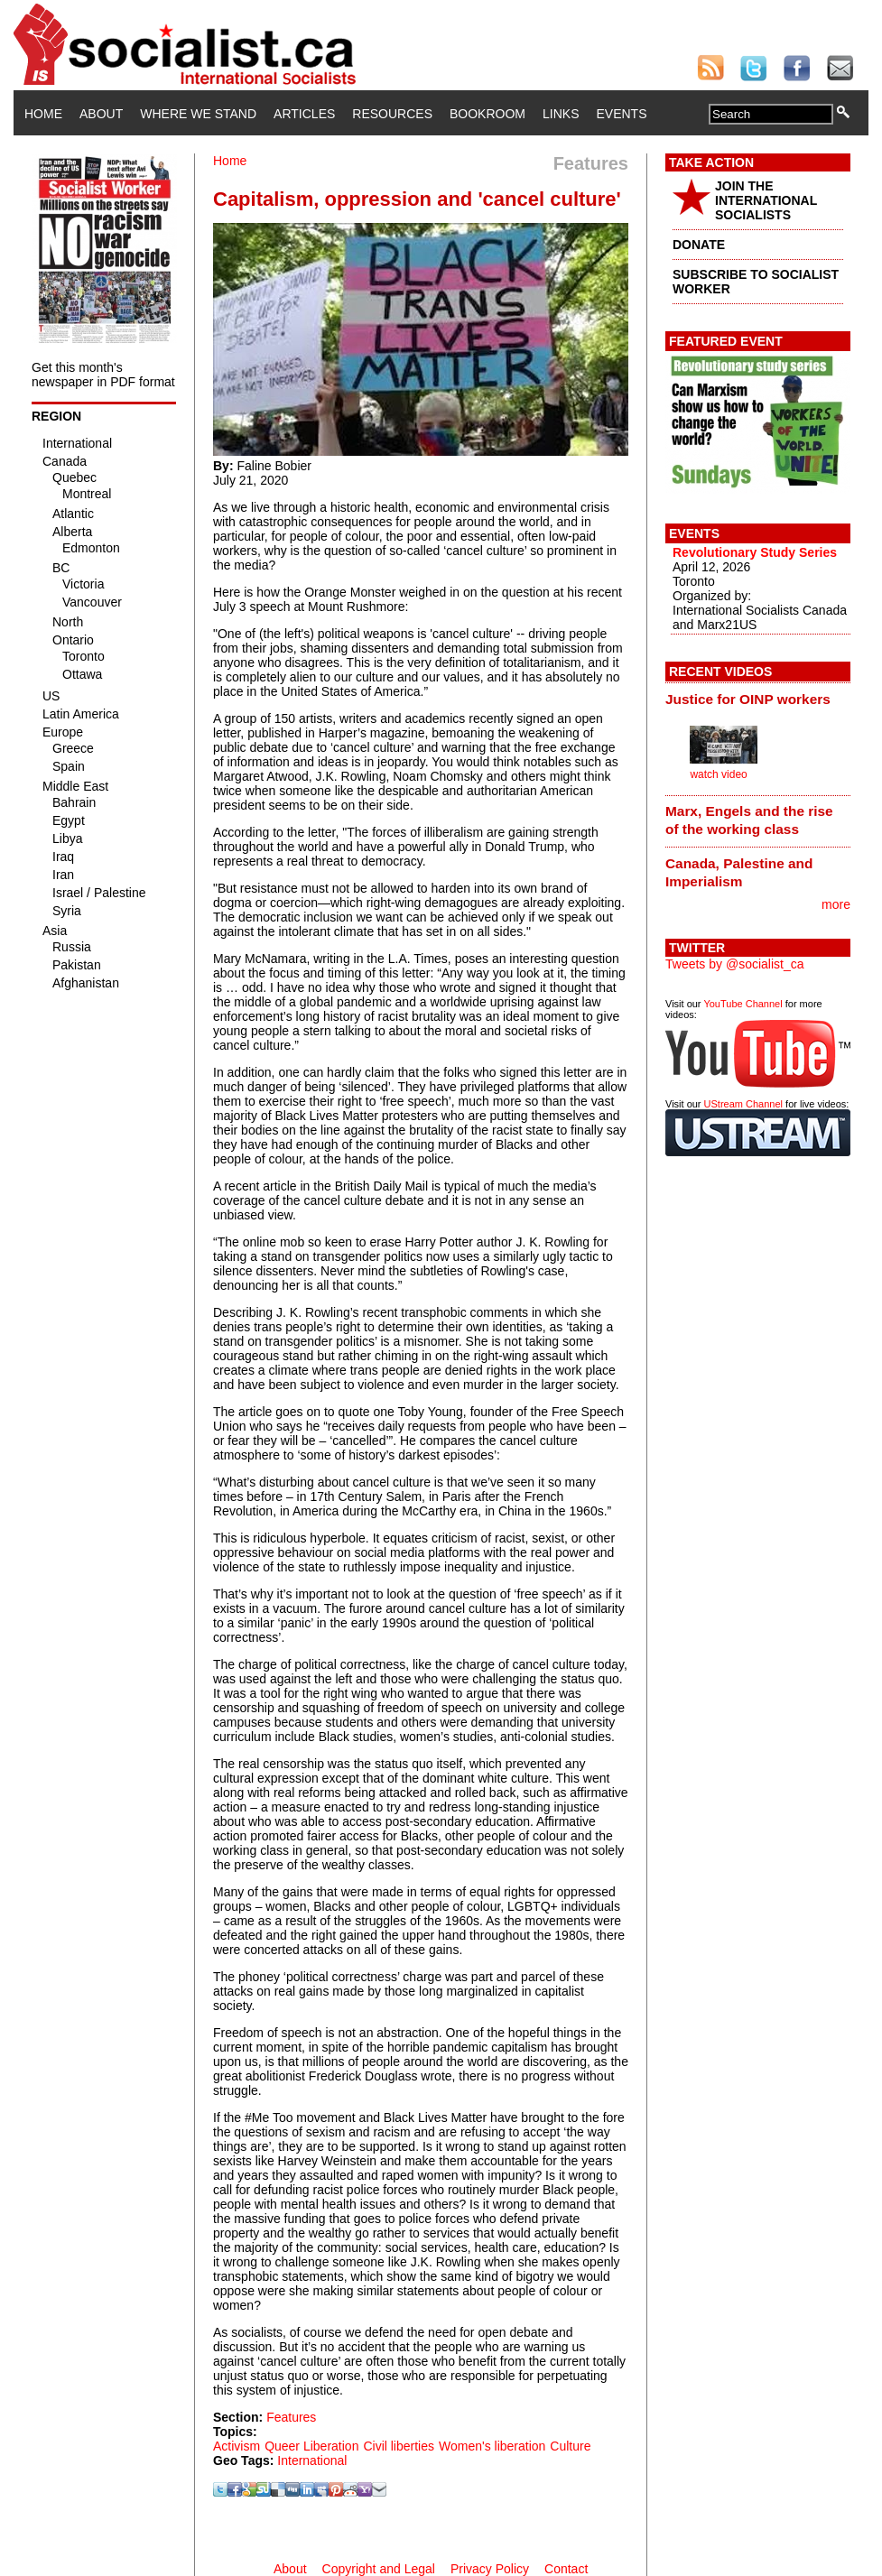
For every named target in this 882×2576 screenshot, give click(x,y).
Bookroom (487, 114)
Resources (392, 114)
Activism (236, 2446)
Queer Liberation (311, 2446)
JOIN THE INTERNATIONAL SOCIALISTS (766, 200)
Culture (570, 2446)
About (101, 114)
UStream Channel (743, 1103)
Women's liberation (492, 2446)
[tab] (757, 698)
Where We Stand (198, 114)
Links (561, 114)
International (312, 2460)
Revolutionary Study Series (755, 552)
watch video (718, 774)
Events (621, 114)
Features (291, 2417)
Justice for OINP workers (748, 699)
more (836, 904)
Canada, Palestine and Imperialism (738, 872)
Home (43, 114)
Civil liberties (398, 2446)
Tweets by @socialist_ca (734, 964)
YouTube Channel (742, 1003)
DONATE (699, 244)
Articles (304, 114)
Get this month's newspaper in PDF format (103, 374)
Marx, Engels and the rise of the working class (749, 820)
